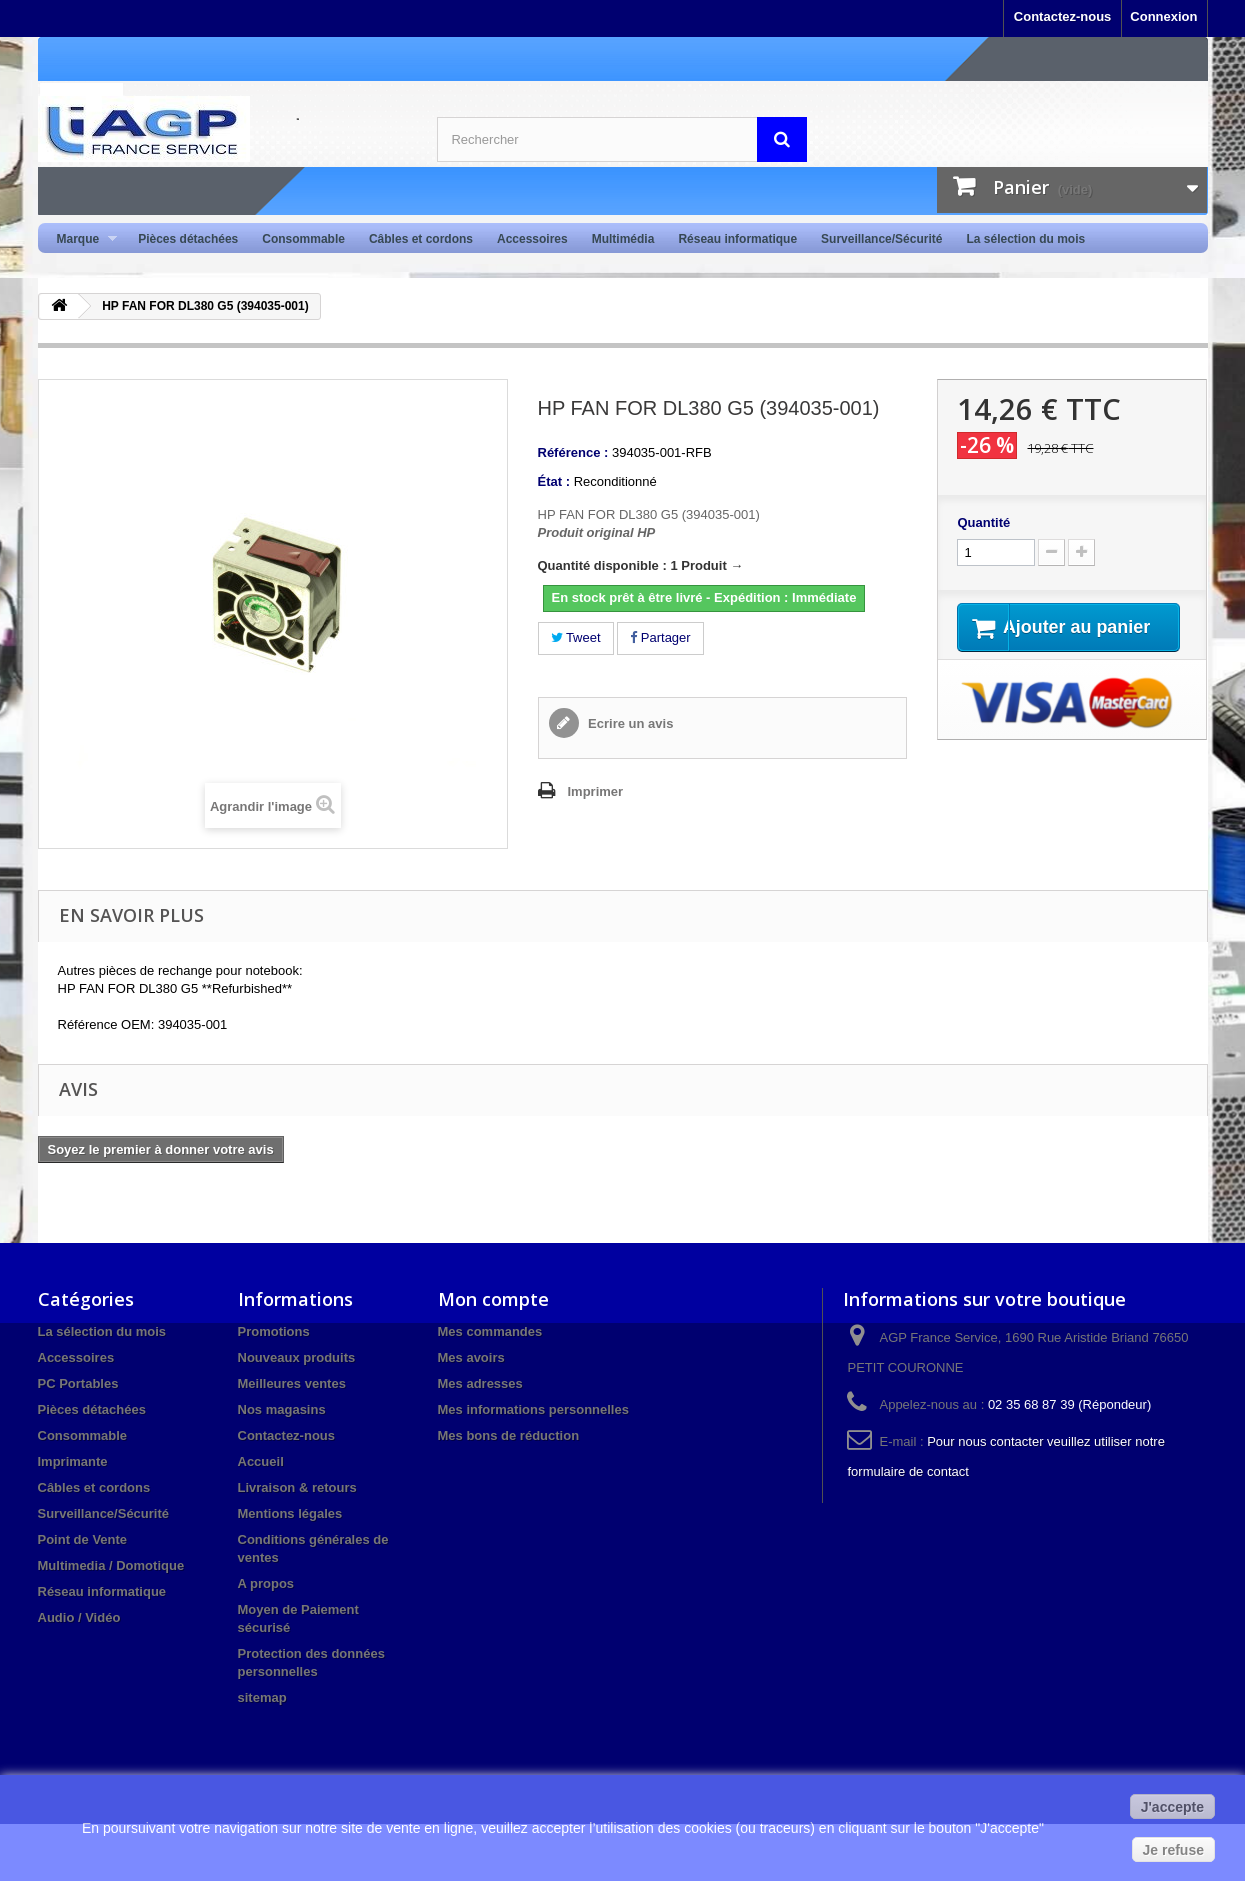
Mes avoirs (471, 1357)
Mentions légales (290, 1513)
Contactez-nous (1063, 16)
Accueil (261, 1461)
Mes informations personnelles (533, 1409)
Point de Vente (83, 1539)
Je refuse (1173, 1850)
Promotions (274, 1331)
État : (554, 481)
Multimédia (623, 239)
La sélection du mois (1025, 239)
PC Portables (78, 1383)
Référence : (573, 452)
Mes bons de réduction (509, 1435)
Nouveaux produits (297, 1357)
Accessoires (532, 239)
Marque (81, 239)
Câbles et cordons (421, 239)
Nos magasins (282, 1409)
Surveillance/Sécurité (881, 239)
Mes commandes (490, 1331)
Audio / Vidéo (79, 1617)
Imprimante (73, 1461)
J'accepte (1172, 1807)
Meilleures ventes (292, 1383)
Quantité (983, 522)
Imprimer (596, 791)
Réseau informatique (737, 239)
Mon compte (493, 1299)
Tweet (576, 637)
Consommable (303, 239)
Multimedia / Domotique (111, 1565)
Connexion (1163, 16)
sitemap (262, 1697)
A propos (266, 1583)
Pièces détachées (188, 239)
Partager (660, 637)
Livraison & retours (297, 1487)
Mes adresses (480, 1383)
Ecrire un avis (629, 723)
